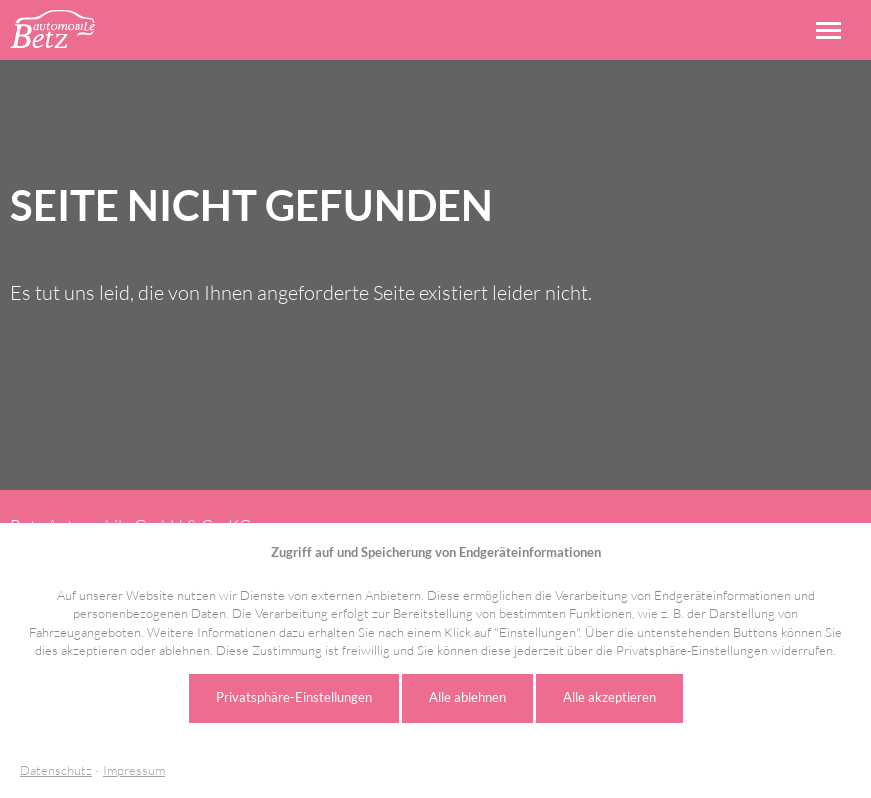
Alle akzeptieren (609, 697)
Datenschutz (56, 770)
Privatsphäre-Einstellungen (294, 697)
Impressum (134, 770)
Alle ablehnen (467, 697)
